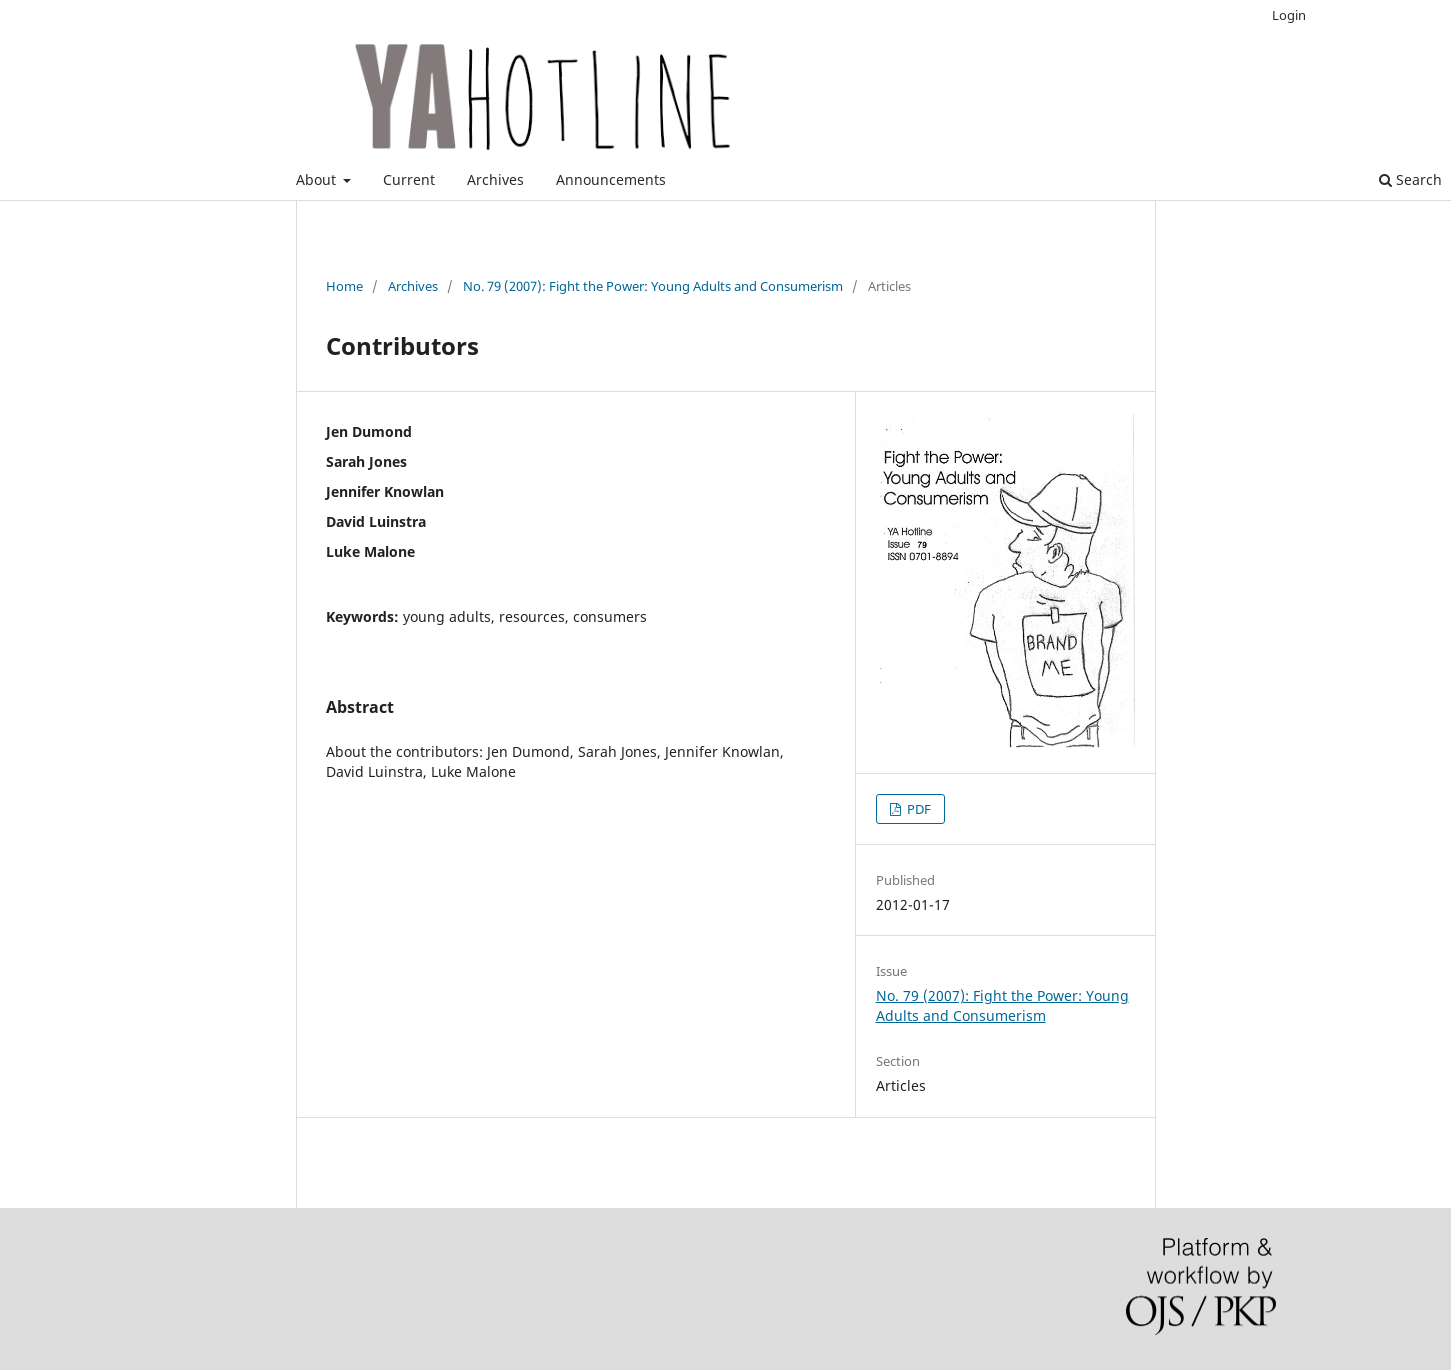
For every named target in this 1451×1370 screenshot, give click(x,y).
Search (1410, 179)
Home (344, 286)
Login (1289, 15)
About (318, 179)
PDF (917, 809)
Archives (495, 179)
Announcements (611, 179)
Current (409, 179)
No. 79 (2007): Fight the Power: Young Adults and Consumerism (653, 286)
